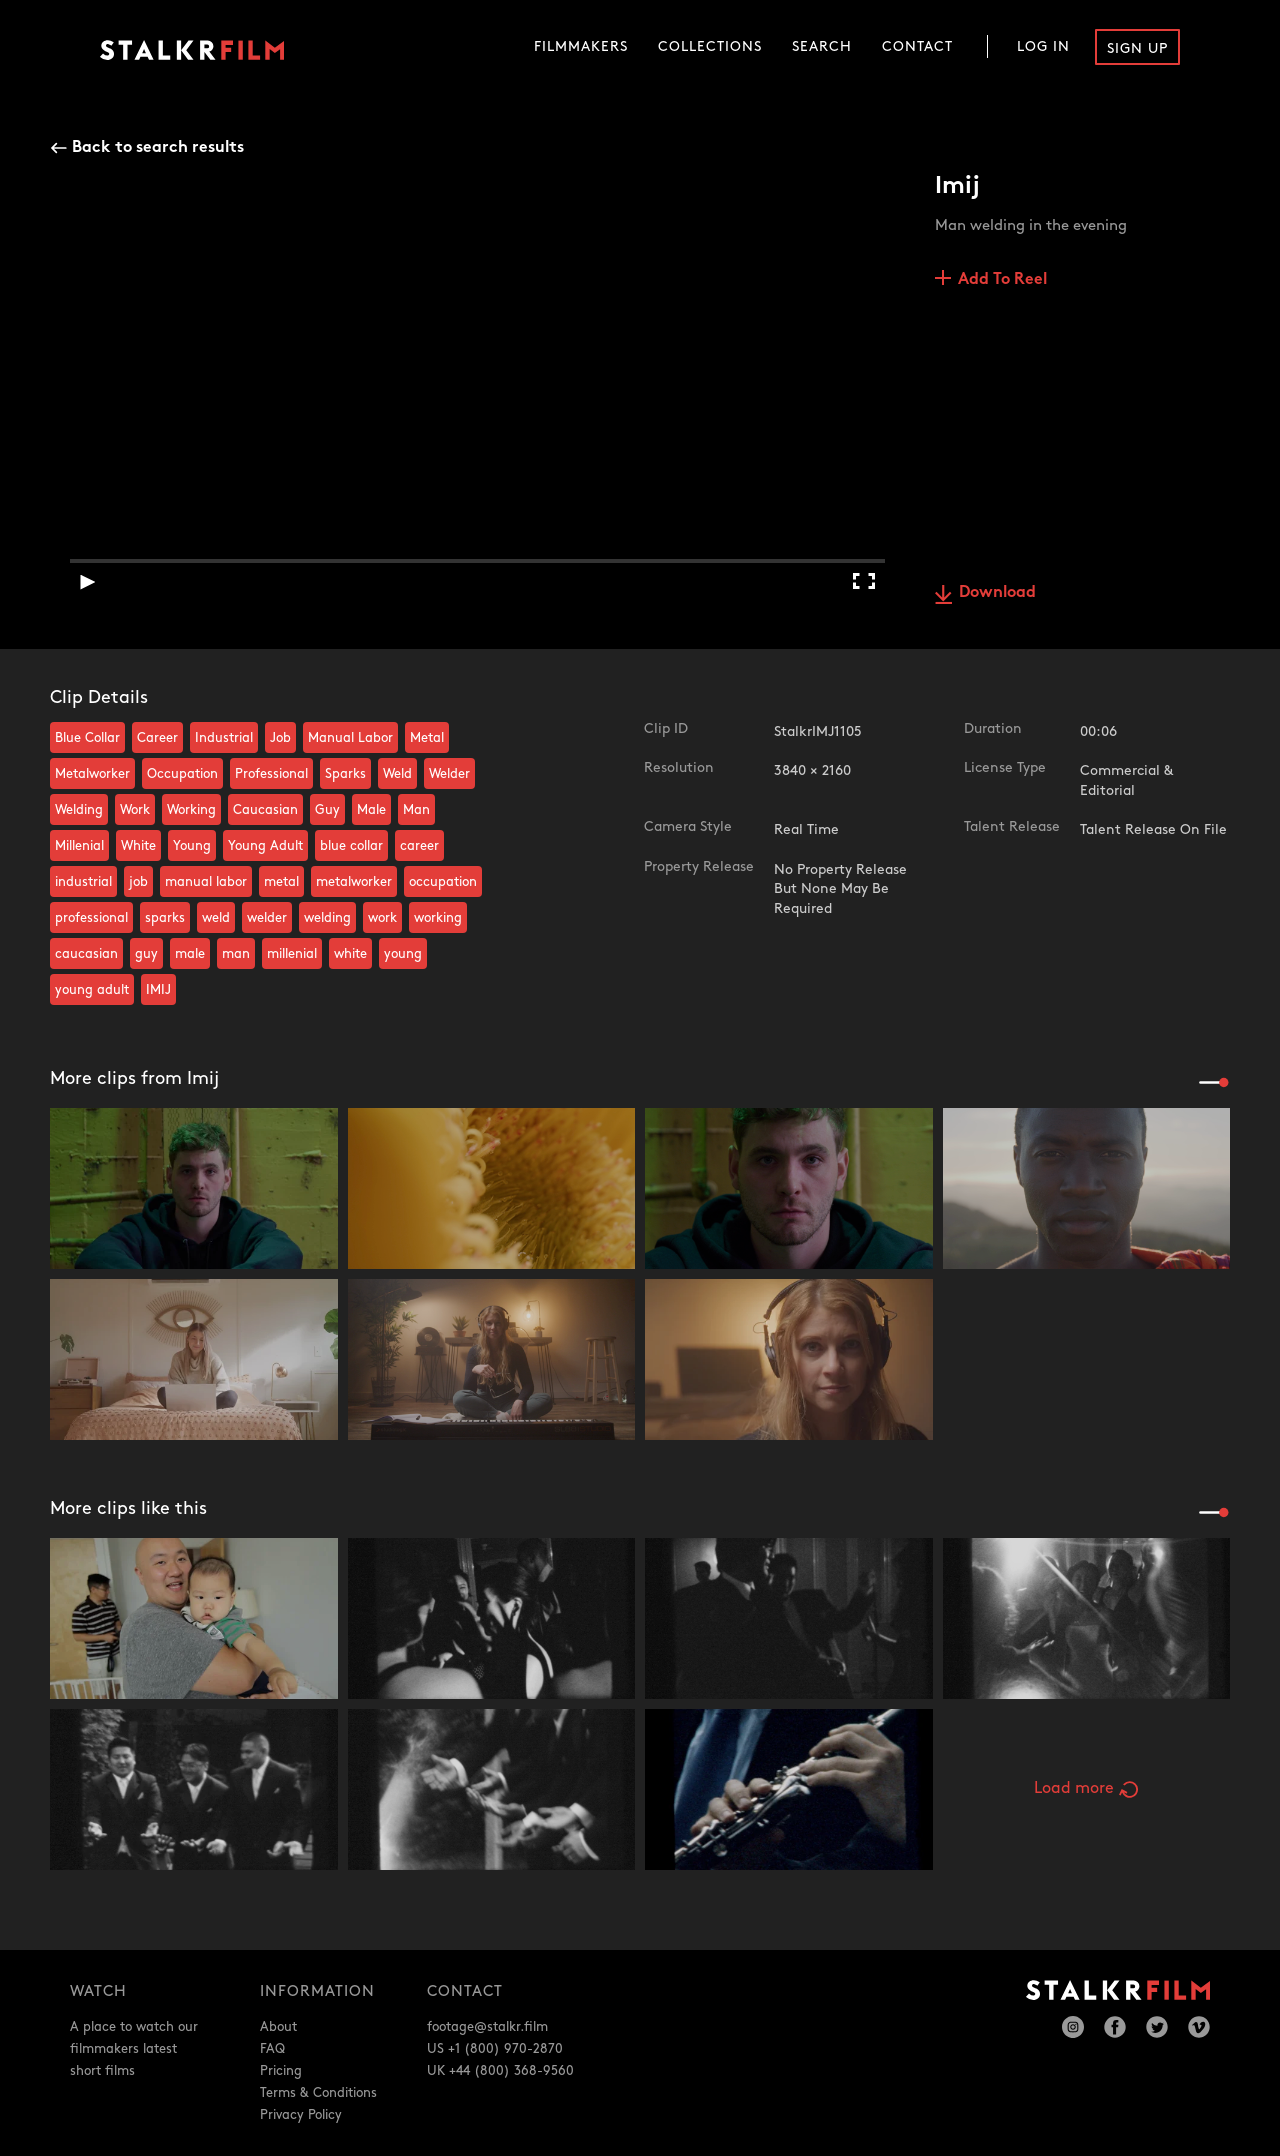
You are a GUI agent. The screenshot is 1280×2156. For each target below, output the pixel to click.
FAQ (272, 2049)
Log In (1043, 46)
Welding (79, 810)
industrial (83, 882)
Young (192, 846)
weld (216, 918)
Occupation (182, 774)
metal (281, 882)
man (236, 954)
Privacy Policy (301, 2115)
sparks (165, 918)
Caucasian (265, 810)
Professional (271, 774)
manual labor (206, 882)
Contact (917, 46)
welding (327, 918)
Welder (449, 774)
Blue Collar (87, 738)
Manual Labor (350, 738)
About (278, 2027)
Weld (397, 774)
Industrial (224, 738)
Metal (427, 738)
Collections (710, 46)
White (138, 846)
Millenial (79, 846)
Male (371, 810)
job (138, 882)
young (403, 954)
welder (267, 918)
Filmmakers (581, 46)
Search (822, 46)
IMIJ (158, 990)
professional (91, 918)
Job (280, 738)
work (382, 918)
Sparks (345, 774)
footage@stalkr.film (487, 2027)
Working (191, 810)
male (190, 954)
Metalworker (92, 774)
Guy (327, 810)
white (350, 954)
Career (157, 738)
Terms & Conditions (318, 2093)
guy (146, 954)
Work (135, 810)
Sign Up (1137, 48)
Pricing (281, 2071)
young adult (92, 990)
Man (416, 810)
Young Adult (265, 846)
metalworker (354, 882)
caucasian (86, 954)
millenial (292, 954)
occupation (443, 882)
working (438, 918)
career (419, 846)
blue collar (351, 846)
